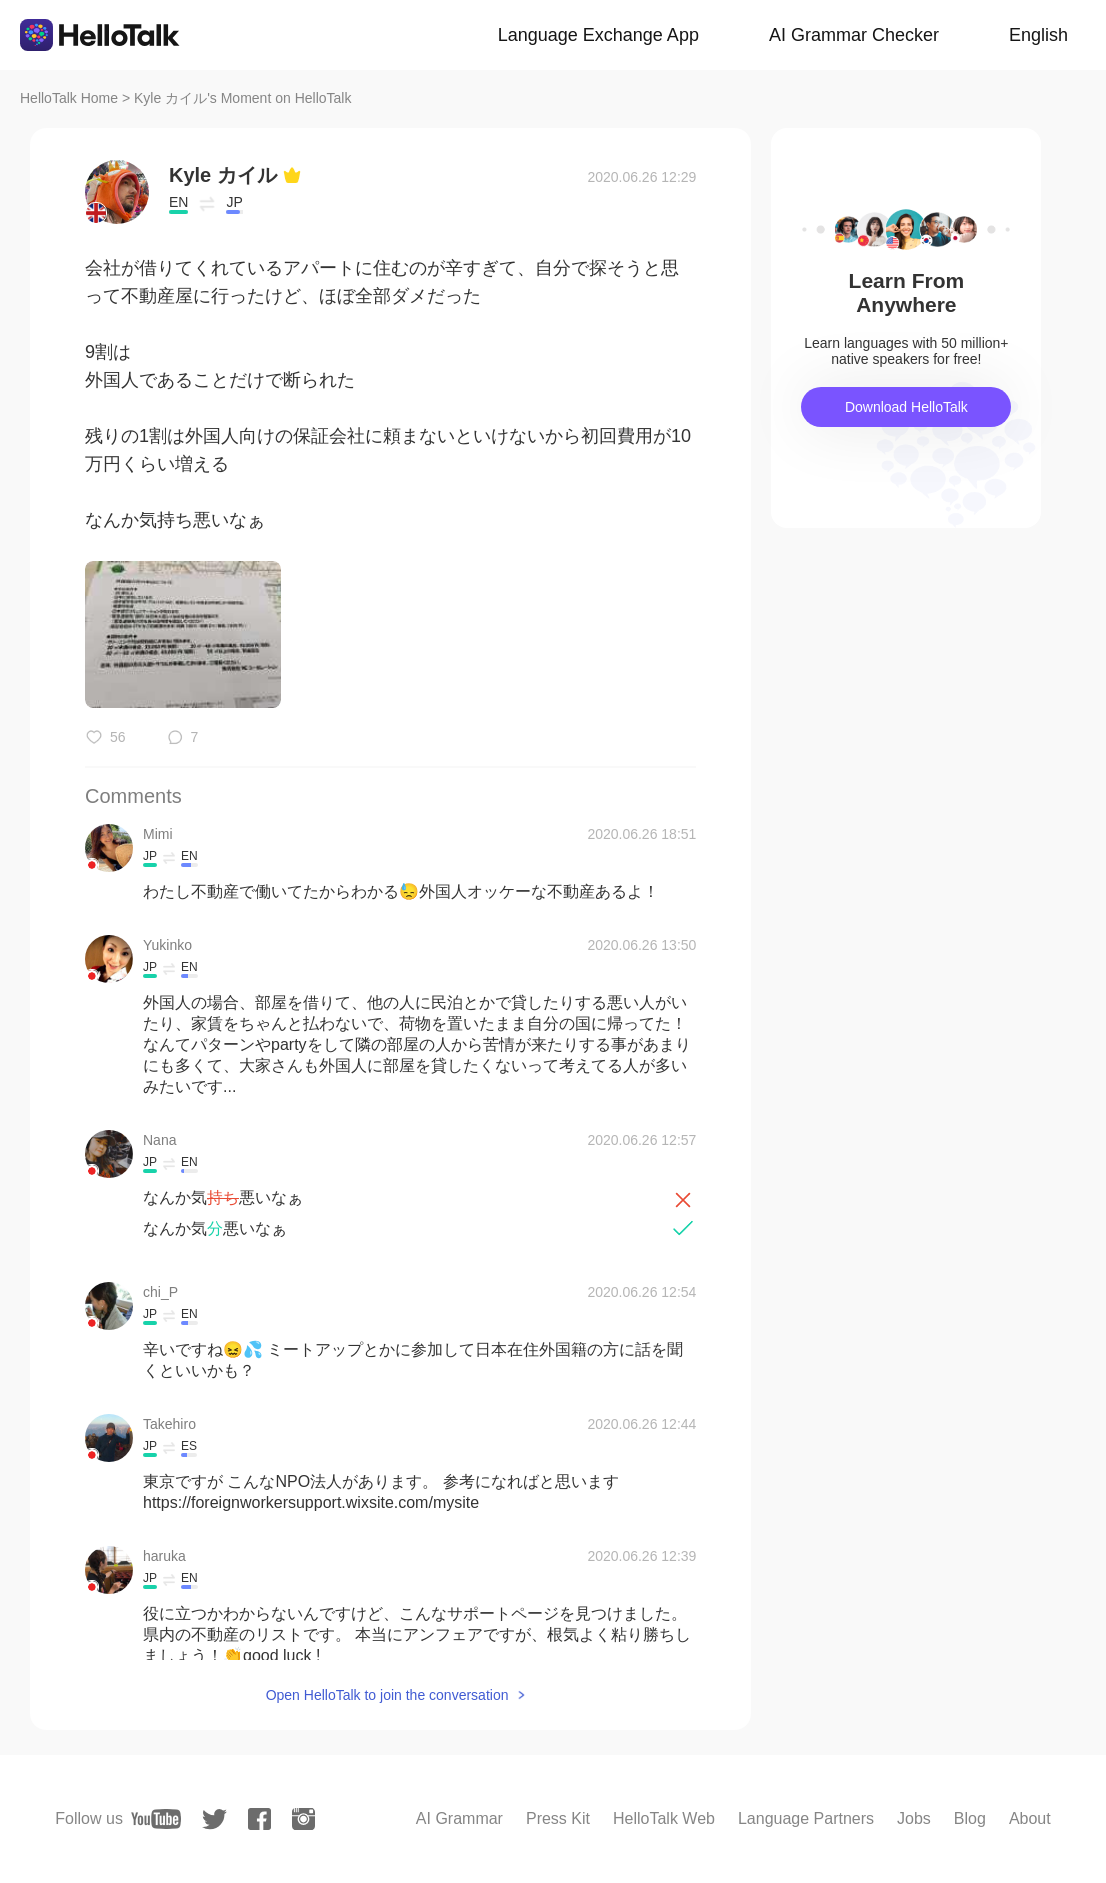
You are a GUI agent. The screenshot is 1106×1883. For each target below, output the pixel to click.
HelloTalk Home (69, 98)
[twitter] (214, 1819)
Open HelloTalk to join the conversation (387, 1695)
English (1038, 35)
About (1030, 1818)
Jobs (914, 1818)
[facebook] (259, 1819)
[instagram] (303, 1819)
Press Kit (558, 1818)
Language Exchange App (598, 35)
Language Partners (806, 1818)
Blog (970, 1818)
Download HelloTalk (906, 407)
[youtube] (156, 1819)
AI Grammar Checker (854, 35)
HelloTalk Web (664, 1818)
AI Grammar (459, 1818)
